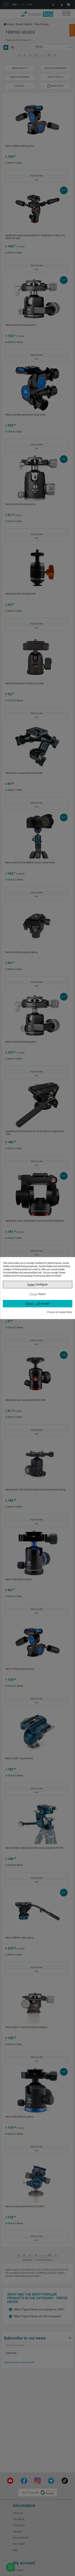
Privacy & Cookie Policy (59, 1312)
